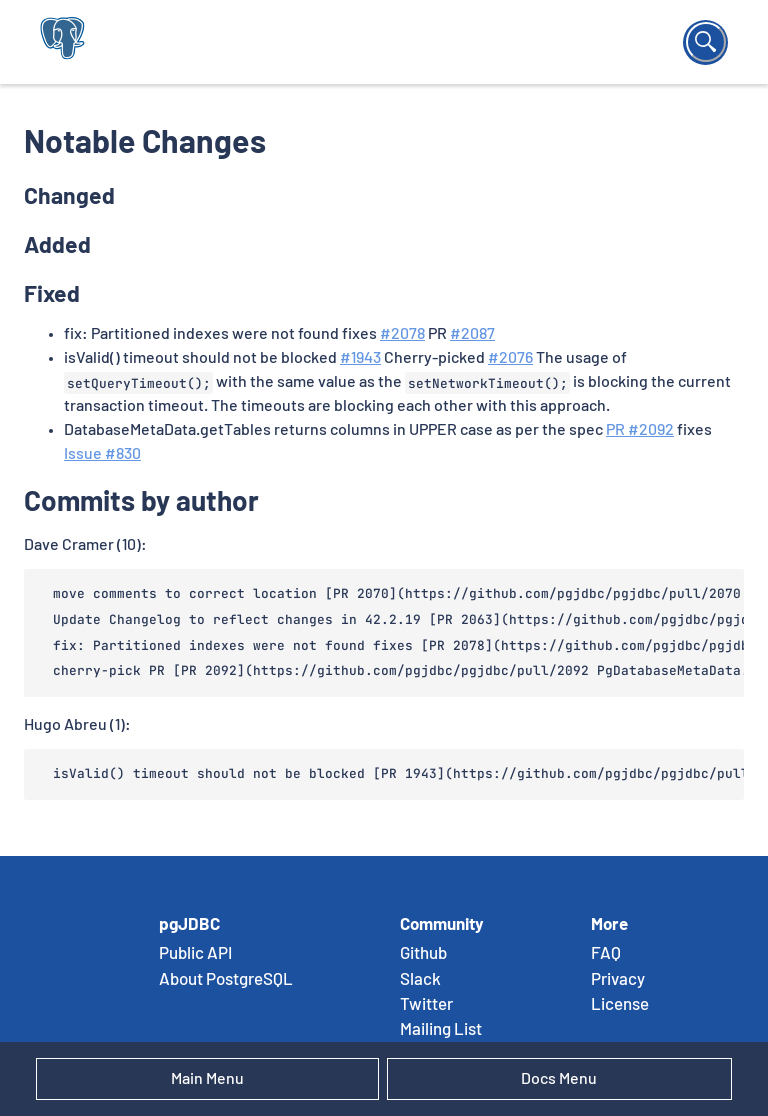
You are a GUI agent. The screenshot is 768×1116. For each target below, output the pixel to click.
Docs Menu (559, 1079)
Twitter (426, 1005)
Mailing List (441, 1030)
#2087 (472, 334)
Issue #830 (102, 454)
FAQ (606, 954)
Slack (420, 980)
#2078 (402, 334)
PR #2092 (640, 430)
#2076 (510, 358)
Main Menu (207, 1079)
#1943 (360, 358)
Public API (195, 954)
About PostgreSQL (226, 980)
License (620, 1005)
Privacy (618, 980)
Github (423, 954)
